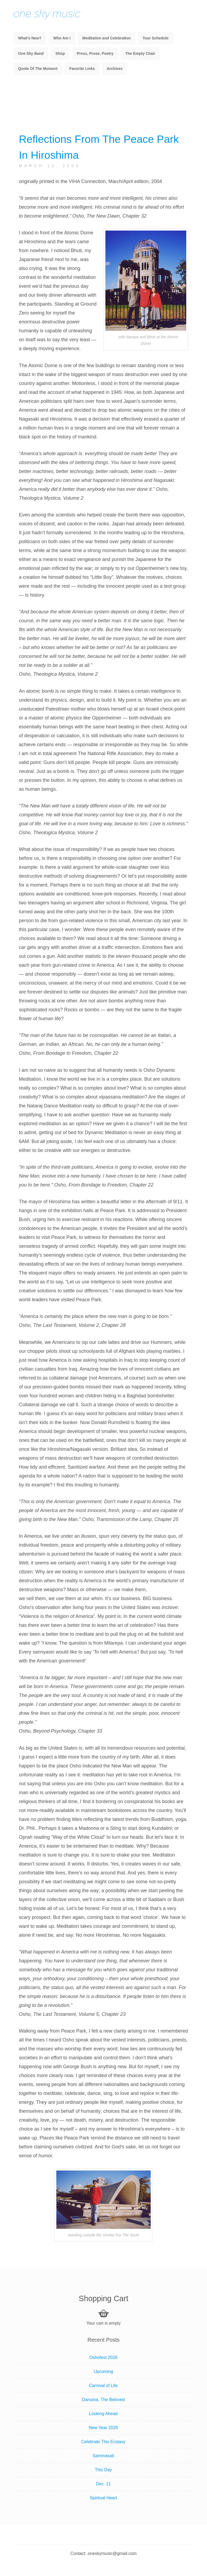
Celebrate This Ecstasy (103, 2441)
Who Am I (62, 38)
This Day (103, 2469)
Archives (115, 68)
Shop (60, 53)
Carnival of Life (103, 2385)
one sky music (47, 13)
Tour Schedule (155, 38)
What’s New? (30, 38)
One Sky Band (31, 53)
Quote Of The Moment (37, 68)
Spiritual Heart (103, 2498)
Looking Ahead (103, 2413)
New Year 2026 (103, 2427)
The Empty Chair (140, 53)
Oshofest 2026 (103, 2357)
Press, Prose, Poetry (95, 53)
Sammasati (103, 2455)
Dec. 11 (103, 2484)
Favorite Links (82, 68)
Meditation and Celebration (106, 38)
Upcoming (103, 2371)
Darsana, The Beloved (103, 2399)
